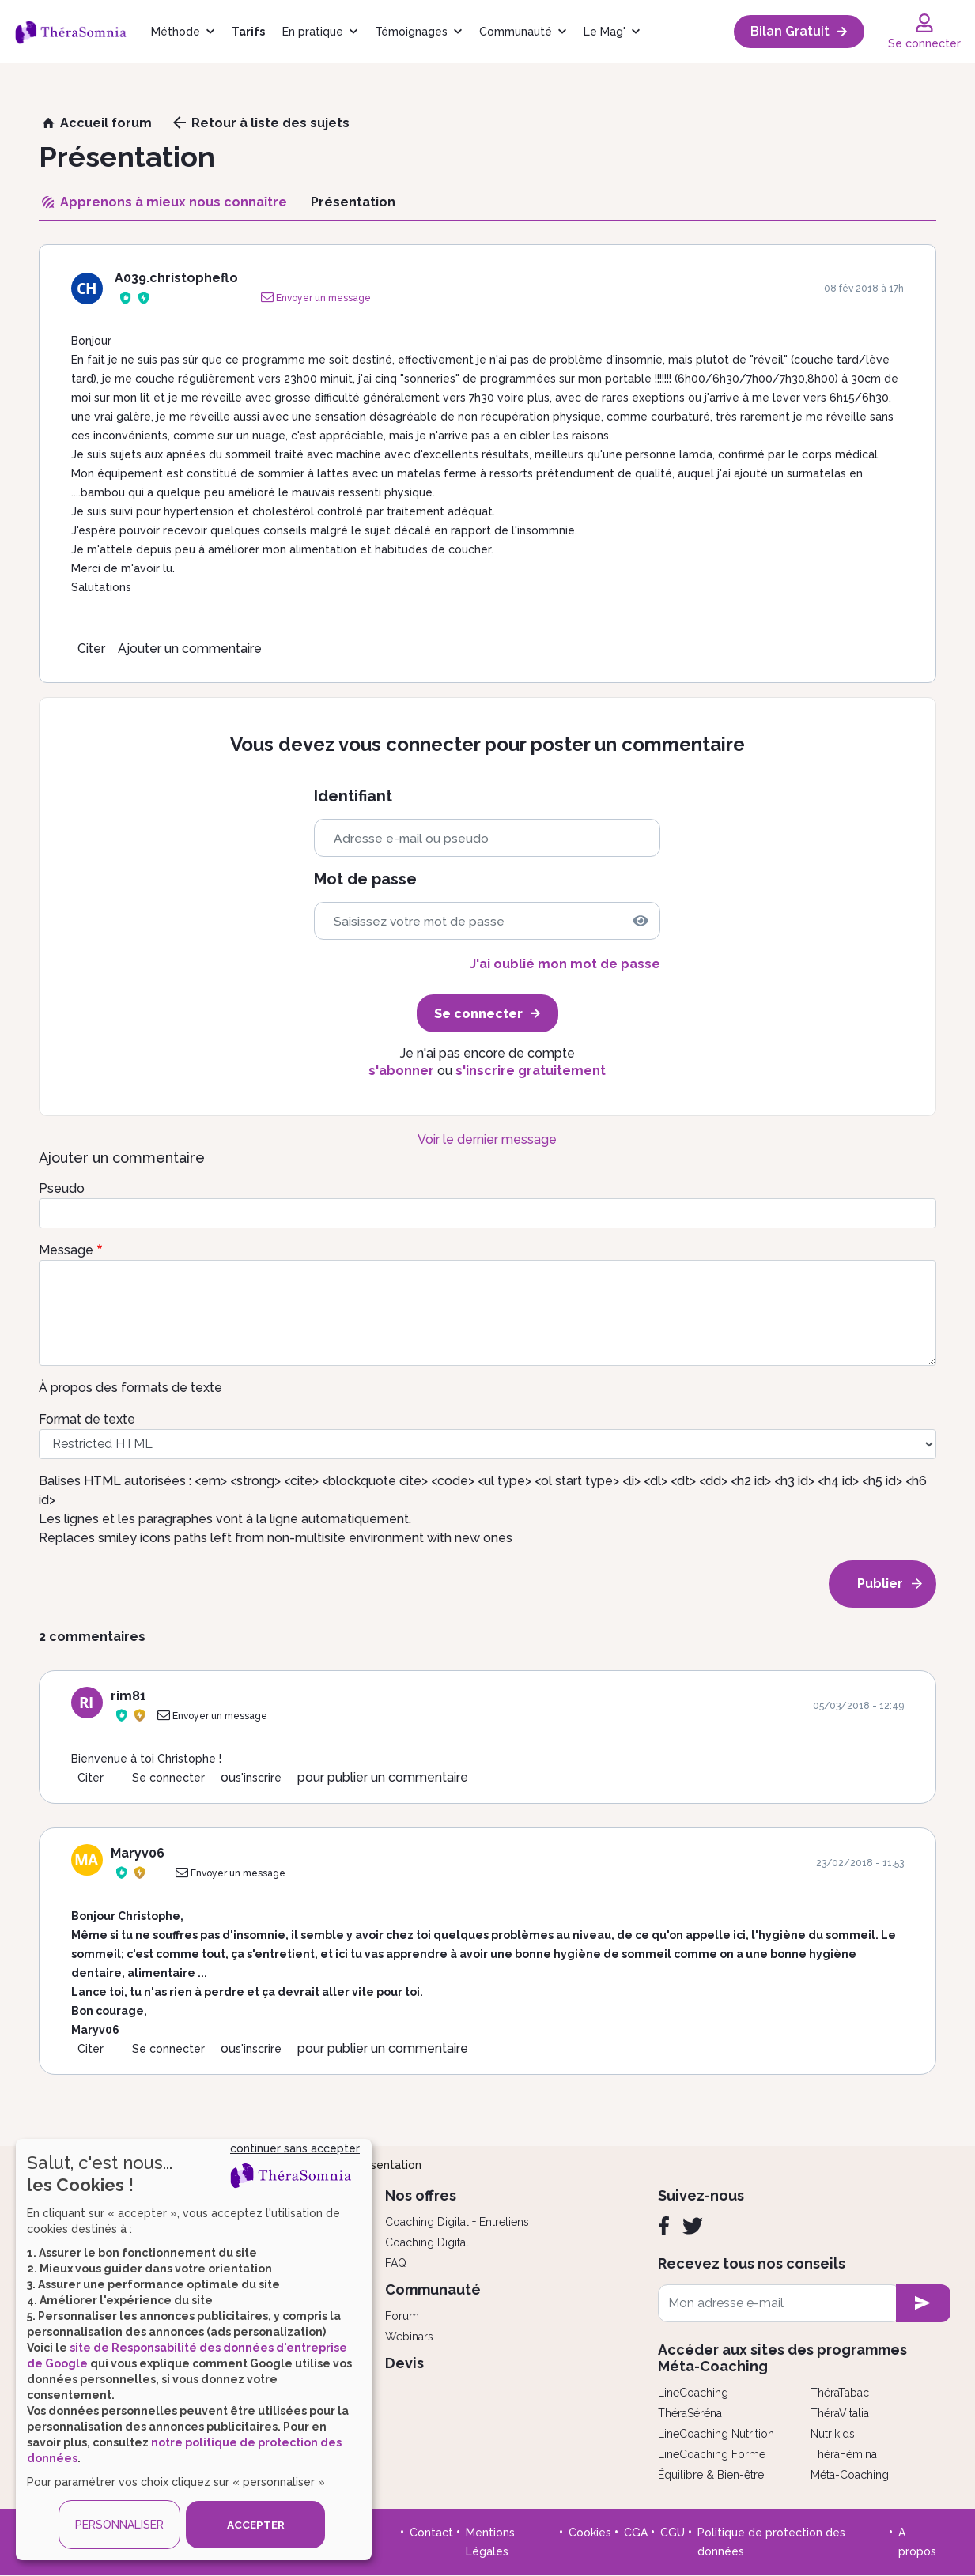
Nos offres (420, 2195)
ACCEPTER (255, 2524)
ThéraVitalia (840, 2413)
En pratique (312, 31)
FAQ (395, 2263)
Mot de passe (365, 879)
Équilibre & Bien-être (711, 2475)
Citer (91, 648)
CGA (636, 2532)
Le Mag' (604, 31)
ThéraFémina (844, 2454)
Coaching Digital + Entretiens (457, 2222)
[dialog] (194, 2349)
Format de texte (87, 1419)
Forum (402, 2316)
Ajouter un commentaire (190, 648)
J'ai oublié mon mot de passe (565, 963)
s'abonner (401, 1070)
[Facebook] (664, 2225)
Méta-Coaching (850, 2475)
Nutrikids (833, 2433)
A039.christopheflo (176, 277)
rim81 (128, 1695)
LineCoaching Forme (711, 2454)
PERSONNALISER (119, 2524)
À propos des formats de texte (130, 1387)
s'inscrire (259, 1777)
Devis (404, 2363)
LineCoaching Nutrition (716, 2433)
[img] (640, 921)
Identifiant (353, 796)
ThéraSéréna (690, 2413)
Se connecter (168, 1777)
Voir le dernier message (487, 1139)
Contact (431, 2532)
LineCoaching (693, 2392)
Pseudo (62, 1188)
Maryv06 (137, 1853)
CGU (672, 2532)
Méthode (175, 31)
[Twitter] (692, 2226)
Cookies (590, 2532)
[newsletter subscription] (923, 2303)
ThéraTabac (840, 2392)
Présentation (387, 2165)
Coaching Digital (427, 2242)
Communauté (515, 31)
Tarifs (248, 31)
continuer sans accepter (295, 2148)
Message (66, 1250)
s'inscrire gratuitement (530, 1070)
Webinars (409, 2336)
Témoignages (411, 31)
